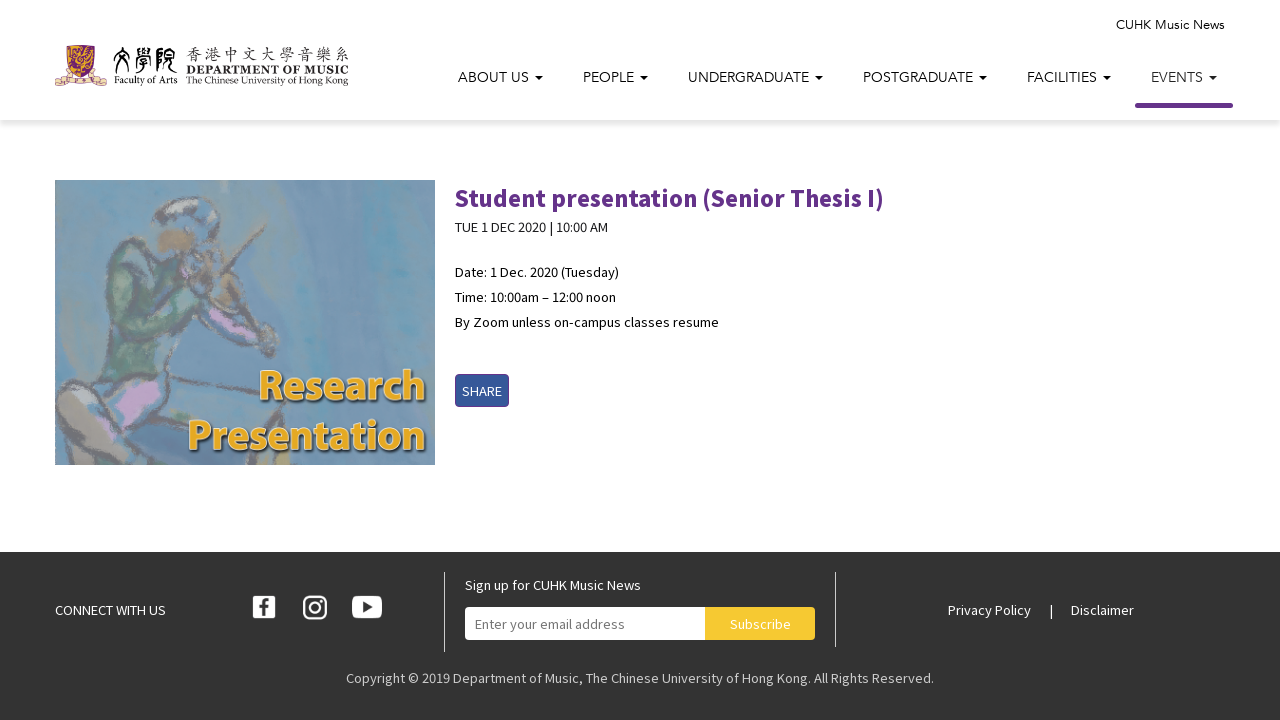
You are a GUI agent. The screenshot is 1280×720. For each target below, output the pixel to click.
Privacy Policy (991, 609)
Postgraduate (925, 77)
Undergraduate (755, 77)
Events (1184, 77)
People (615, 77)
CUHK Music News (1170, 25)
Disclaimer (1102, 609)
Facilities (1069, 77)
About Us (500, 77)
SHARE (482, 390)
